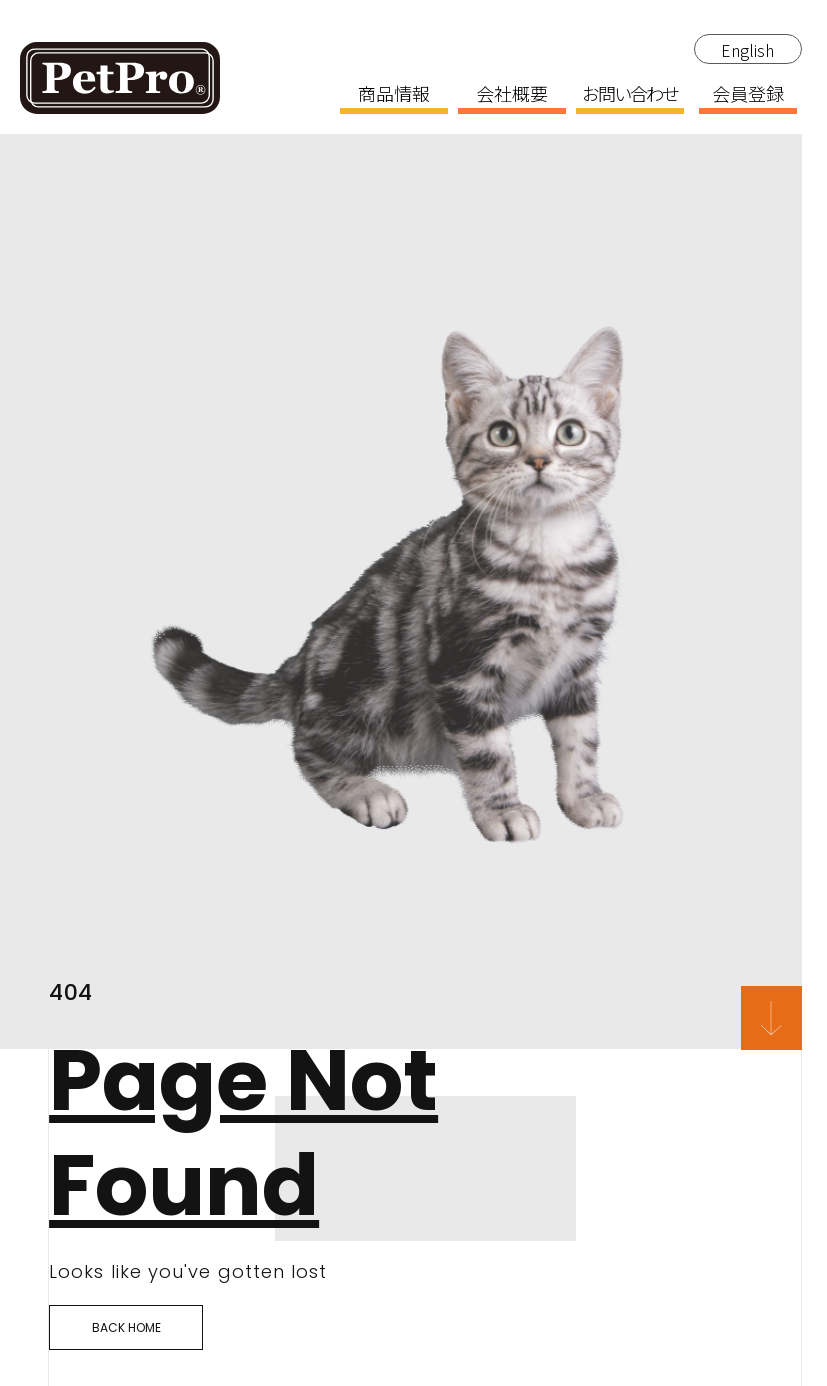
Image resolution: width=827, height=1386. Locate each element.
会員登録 (748, 95)
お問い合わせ (630, 95)
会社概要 (512, 95)
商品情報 (394, 95)
